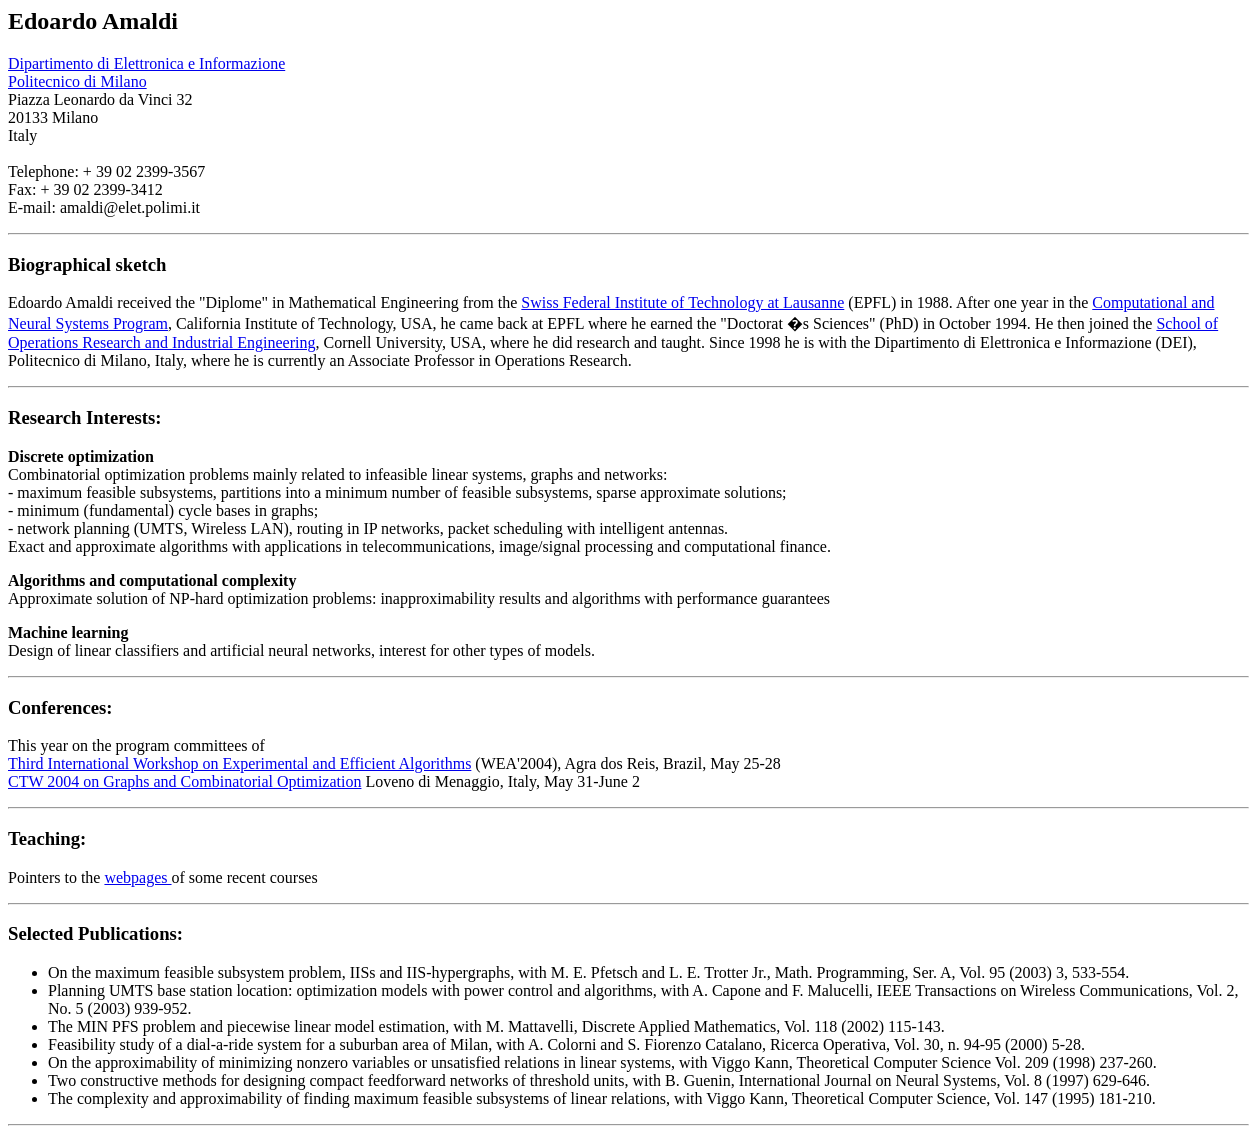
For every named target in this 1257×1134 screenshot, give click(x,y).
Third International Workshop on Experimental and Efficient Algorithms (239, 763)
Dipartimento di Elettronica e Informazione (146, 63)
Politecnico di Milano (77, 81)
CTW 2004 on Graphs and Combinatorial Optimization (184, 781)
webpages (137, 877)
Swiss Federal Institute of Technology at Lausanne (682, 302)
